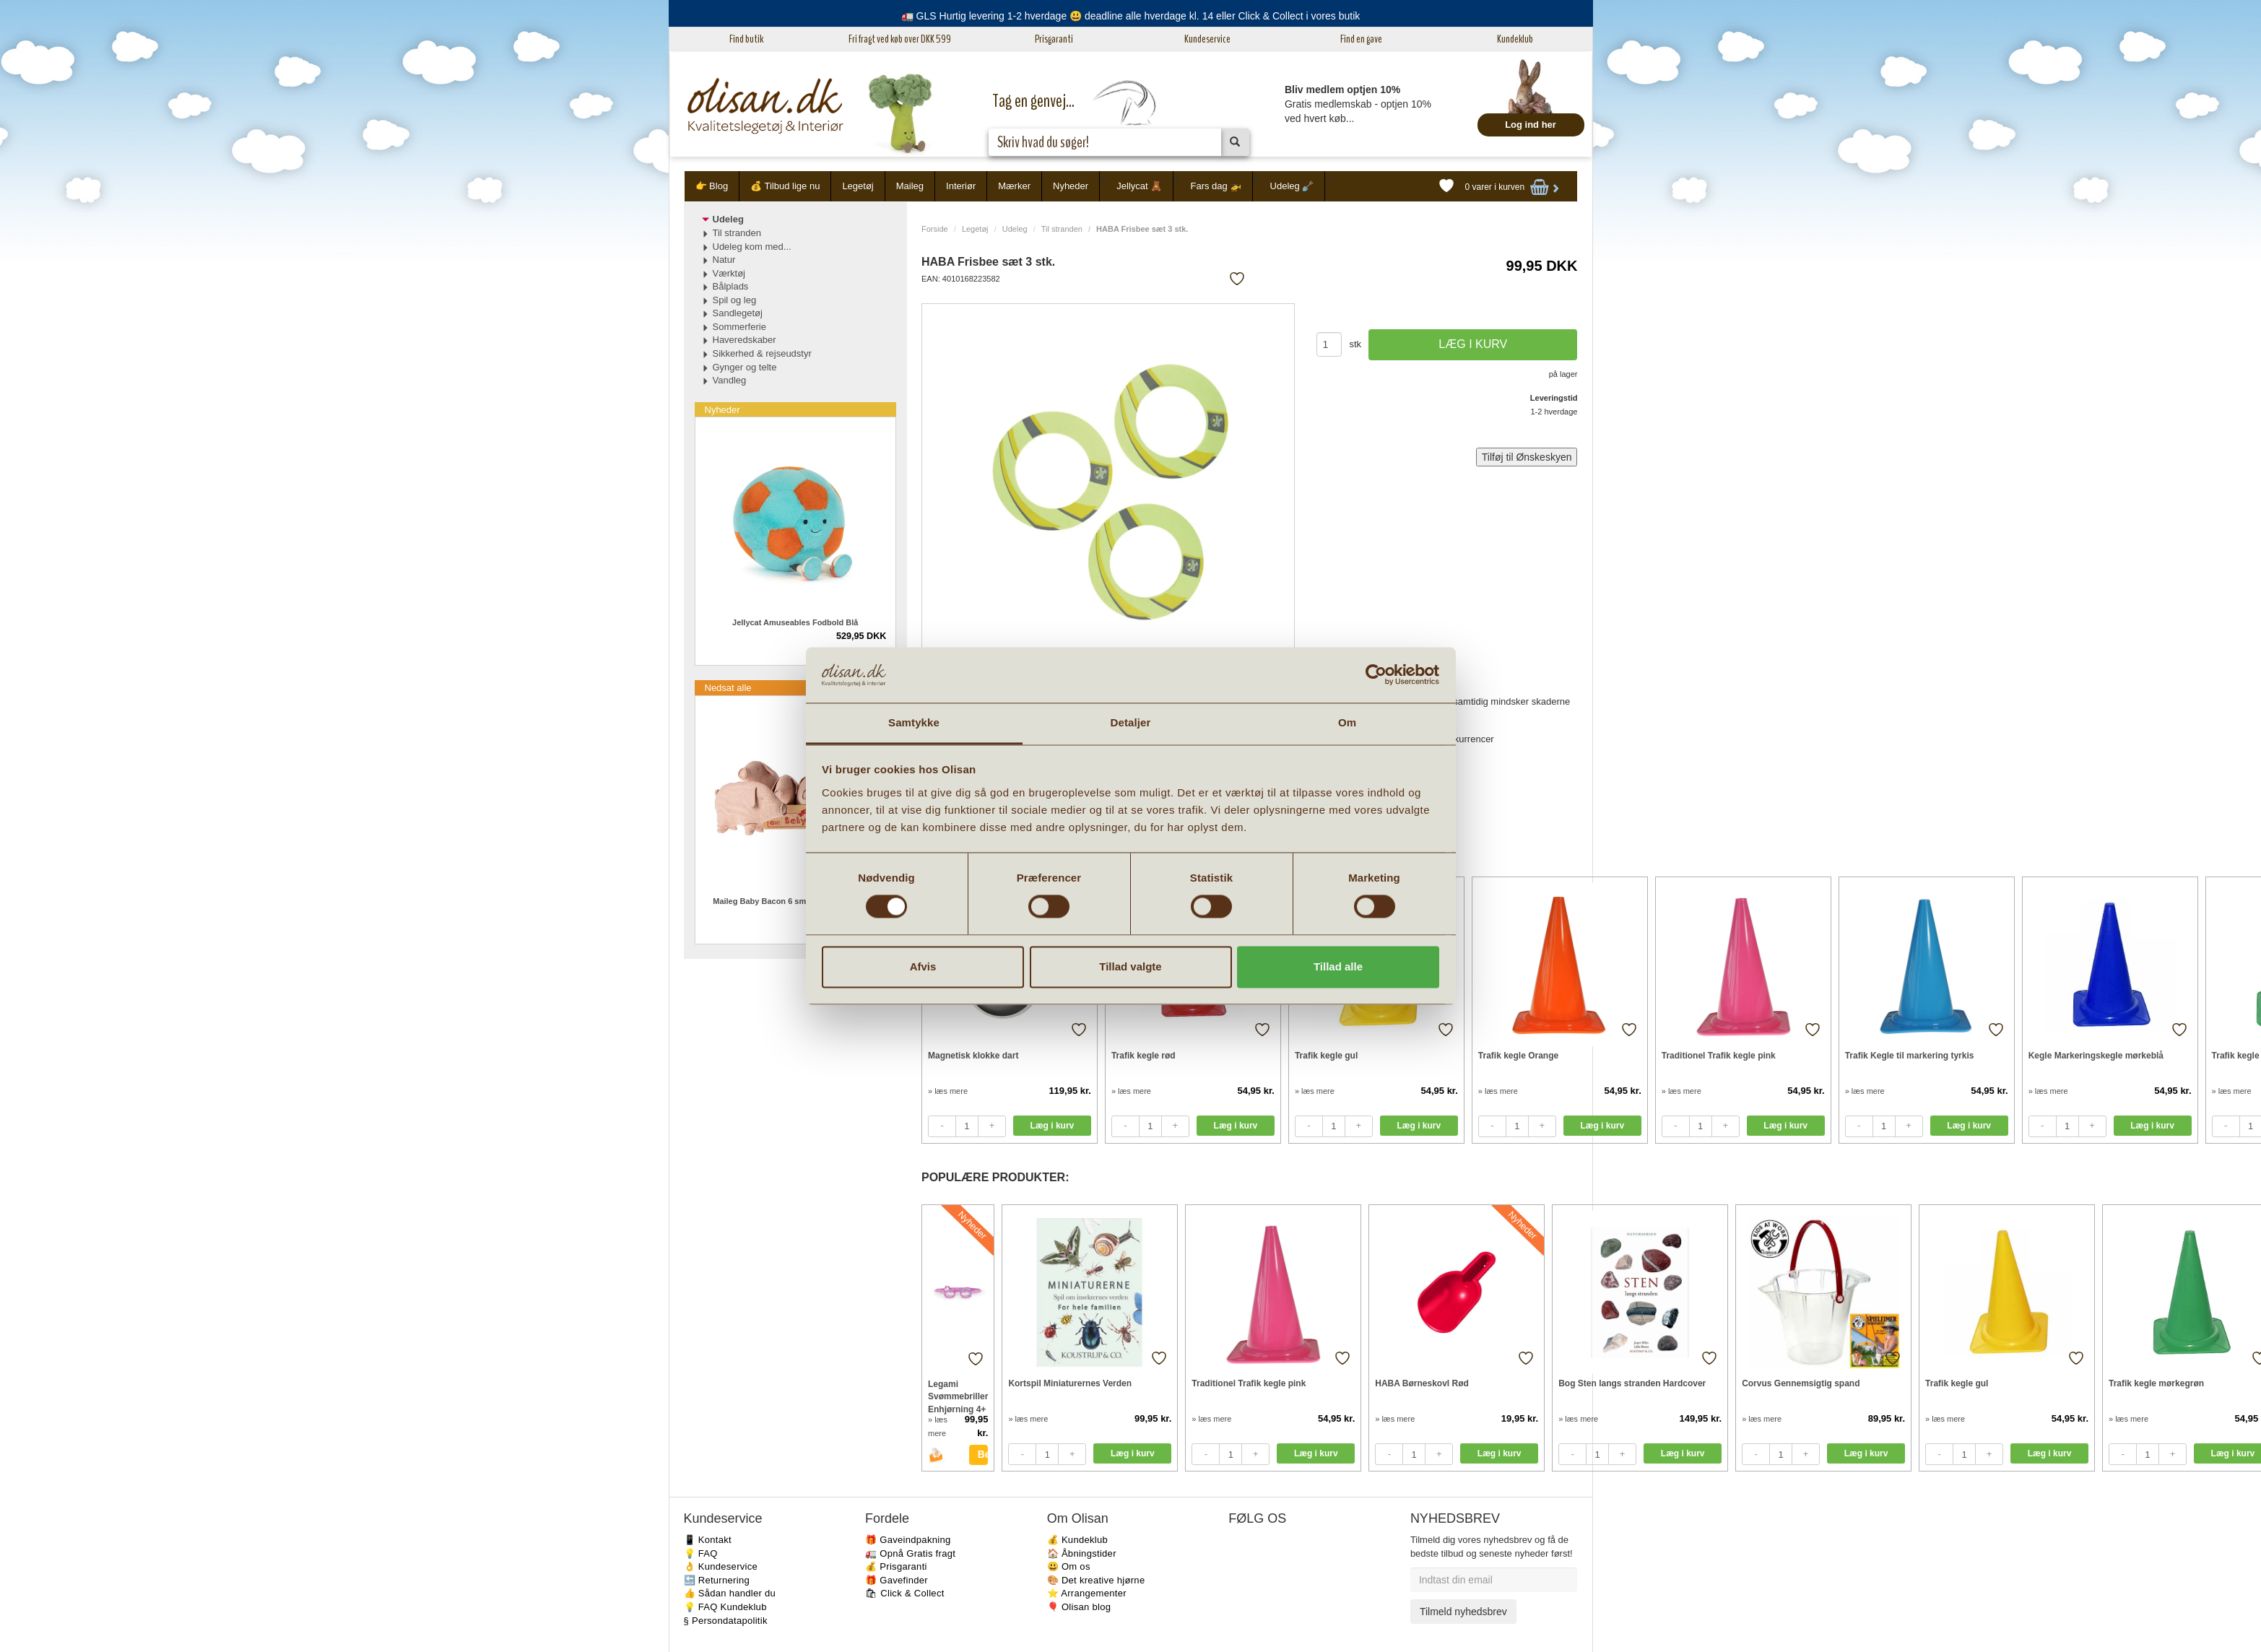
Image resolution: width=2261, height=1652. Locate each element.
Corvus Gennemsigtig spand (1800, 1383)
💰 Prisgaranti (896, 1566)
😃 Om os (1068, 1566)
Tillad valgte (1130, 966)
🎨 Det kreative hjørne (1096, 1580)
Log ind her (1530, 124)
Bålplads (731, 286)
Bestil (983, 1454)
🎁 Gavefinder (896, 1580)
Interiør (961, 186)
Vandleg (730, 380)
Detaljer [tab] (1131, 722)
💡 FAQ (701, 1553)
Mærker (1014, 186)
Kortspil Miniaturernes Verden (1070, 1383)
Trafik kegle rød (1143, 1056)
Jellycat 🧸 (1139, 186)
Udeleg (1015, 229)
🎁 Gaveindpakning (907, 1539)
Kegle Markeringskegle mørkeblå (2096, 1056)
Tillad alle (1338, 966)
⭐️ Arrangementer (1087, 1593)
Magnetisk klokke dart (973, 1056)
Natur (724, 259)
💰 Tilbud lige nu (785, 186)
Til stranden (1061, 229)
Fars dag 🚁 (1215, 186)
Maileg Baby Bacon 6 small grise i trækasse (795, 901)
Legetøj (857, 186)
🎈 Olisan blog (1079, 1606)
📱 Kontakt (708, 1539)
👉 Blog (712, 186)
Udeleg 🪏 (1292, 186)
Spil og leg (735, 300)
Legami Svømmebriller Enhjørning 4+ (958, 1396)
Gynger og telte (745, 367)
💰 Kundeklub (1077, 1539)
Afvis (923, 966)
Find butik (746, 39)
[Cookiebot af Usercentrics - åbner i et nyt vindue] (1376, 675)
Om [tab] (1347, 722)
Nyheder (1070, 186)
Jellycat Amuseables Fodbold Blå (795, 622)
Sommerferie (739, 326)
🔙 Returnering (717, 1580)
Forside (934, 229)
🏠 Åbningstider (1081, 1553)
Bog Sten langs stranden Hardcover (1632, 1383)
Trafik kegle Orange (1518, 1056)
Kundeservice (1207, 39)
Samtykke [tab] (913, 722)
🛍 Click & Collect (905, 1593)
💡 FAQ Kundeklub (725, 1606)
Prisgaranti (1054, 39)
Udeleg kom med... (752, 246)
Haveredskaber (744, 339)
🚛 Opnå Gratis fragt (910, 1553)
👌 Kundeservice (721, 1566)
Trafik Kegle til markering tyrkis (1909, 1056)
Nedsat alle (728, 687)
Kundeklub (1515, 39)
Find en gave (1361, 39)
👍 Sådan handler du (730, 1593)
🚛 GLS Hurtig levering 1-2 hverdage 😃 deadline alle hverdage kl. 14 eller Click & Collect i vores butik (1130, 16)
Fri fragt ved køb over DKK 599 (900, 39)
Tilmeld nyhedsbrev (1463, 1611)
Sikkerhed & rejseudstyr (762, 353)
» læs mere (948, 1091)
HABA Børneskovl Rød (1422, 1383)
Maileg (910, 186)
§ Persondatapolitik (726, 1620)
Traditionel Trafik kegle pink (1719, 1056)
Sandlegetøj (738, 313)
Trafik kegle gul (1326, 1056)
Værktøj (729, 273)
